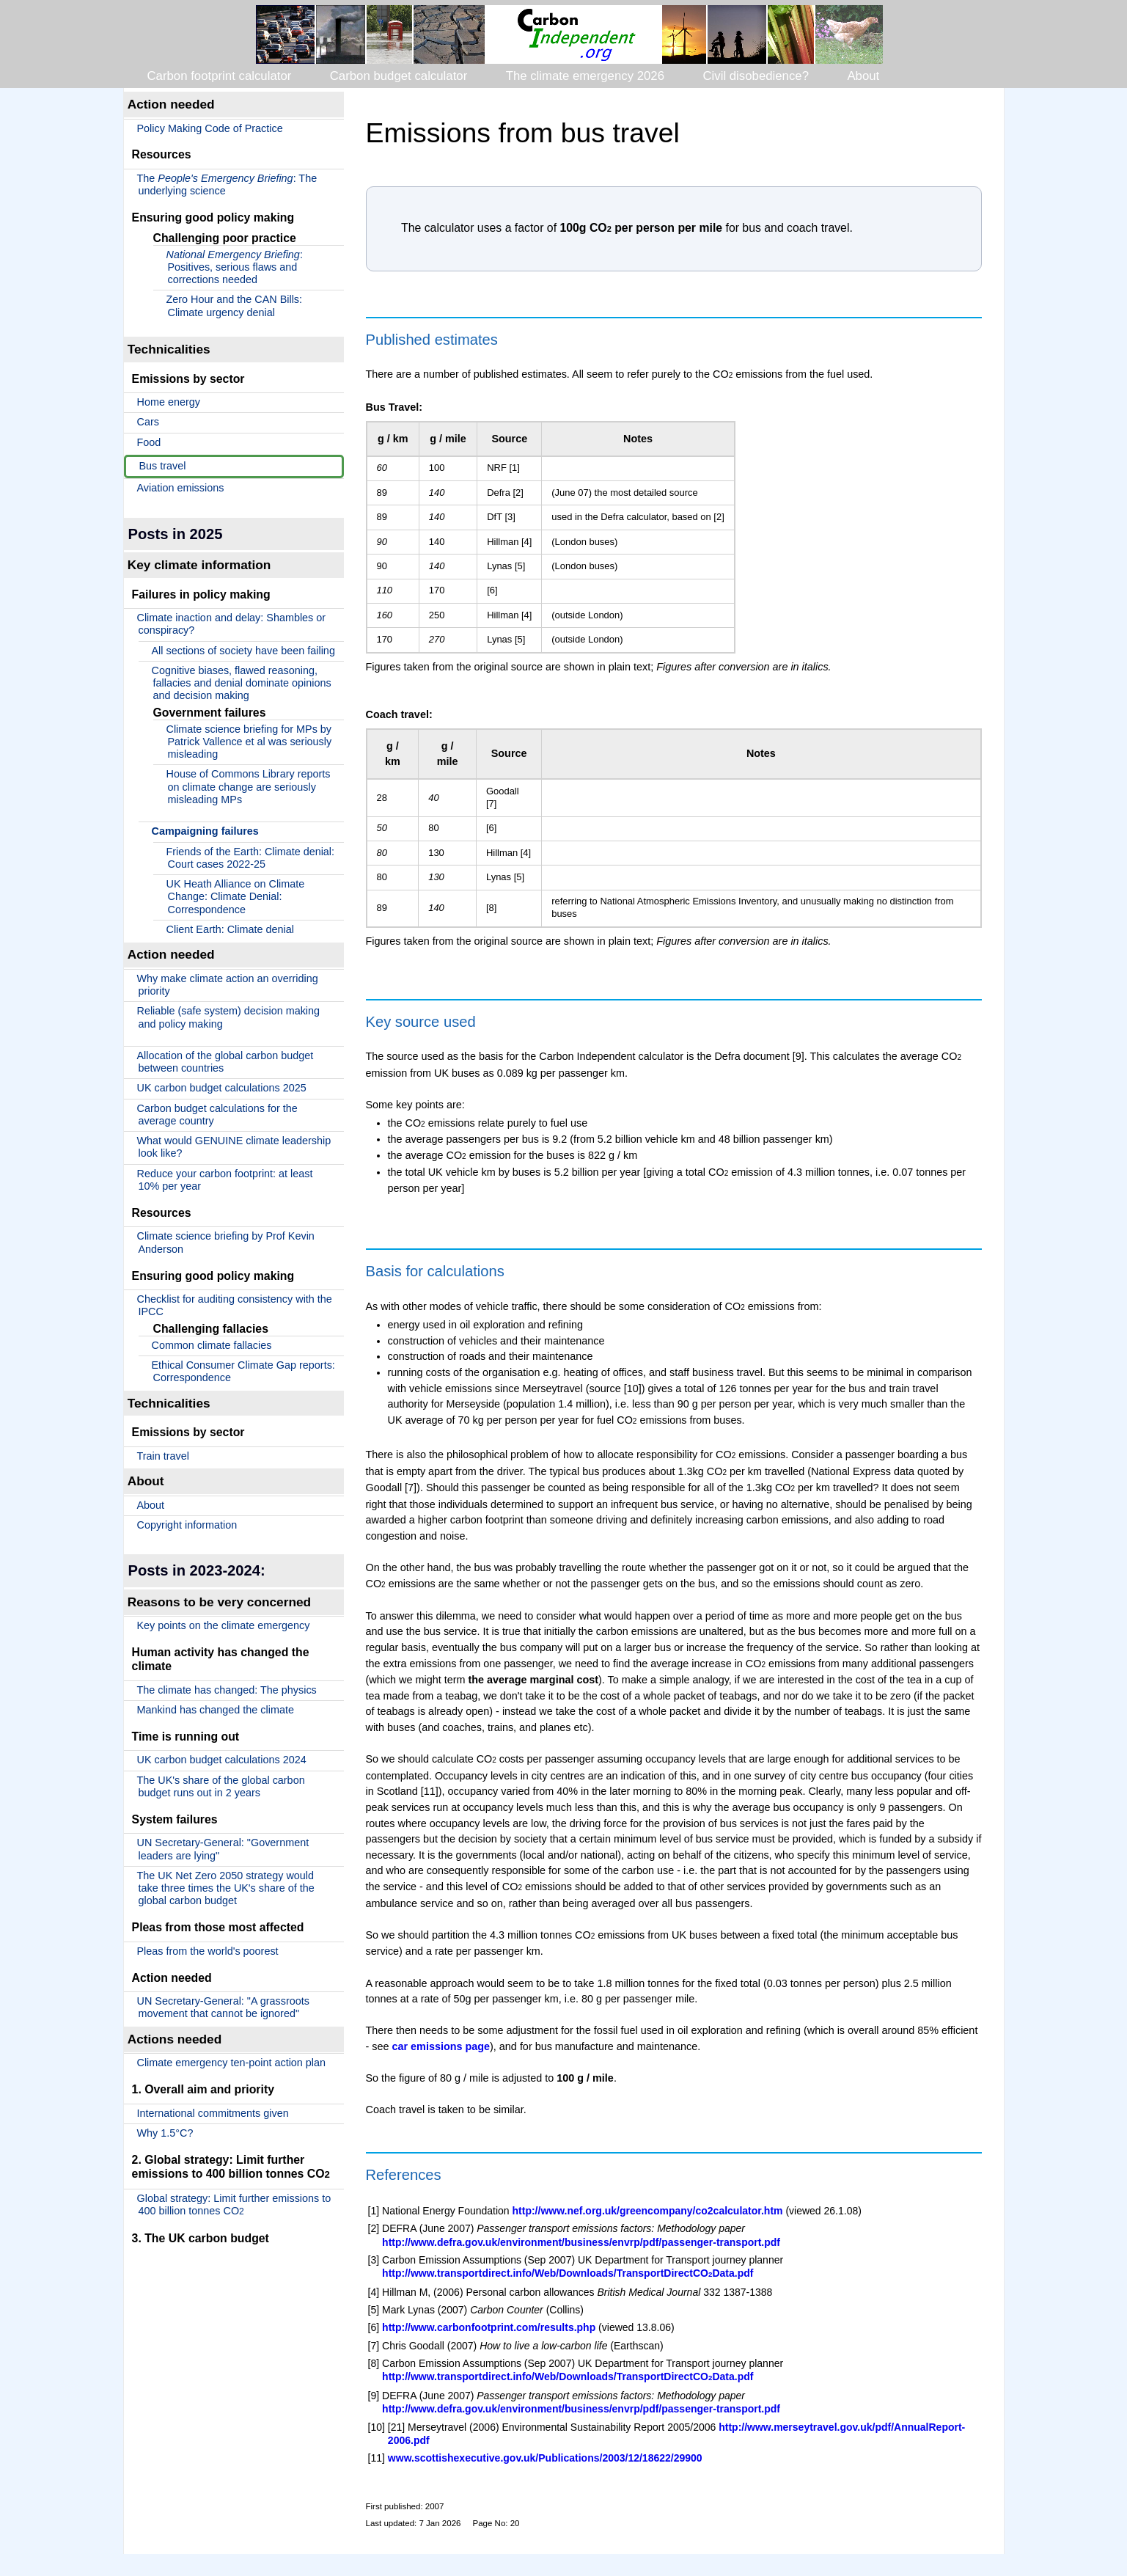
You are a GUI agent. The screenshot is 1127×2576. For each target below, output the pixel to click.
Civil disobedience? (755, 76)
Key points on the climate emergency (223, 1625)
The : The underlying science (227, 184)
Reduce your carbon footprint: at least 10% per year (225, 1180)
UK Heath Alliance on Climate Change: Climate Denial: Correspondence (235, 896)
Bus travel (162, 466)
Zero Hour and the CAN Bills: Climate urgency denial (234, 305)
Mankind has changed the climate (215, 1710)
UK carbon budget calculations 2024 (221, 1759)
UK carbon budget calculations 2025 (221, 1088)
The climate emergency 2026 (585, 76)
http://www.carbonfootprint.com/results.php (488, 2327)
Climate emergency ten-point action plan (231, 2062)
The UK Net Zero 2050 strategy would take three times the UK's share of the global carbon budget (226, 1888)
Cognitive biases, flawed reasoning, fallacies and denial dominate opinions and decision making (241, 683)
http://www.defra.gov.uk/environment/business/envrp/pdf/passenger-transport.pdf (581, 2242)
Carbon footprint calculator (219, 76)
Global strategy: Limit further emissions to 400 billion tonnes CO (234, 2204)
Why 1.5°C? (165, 2133)
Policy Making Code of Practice (210, 128)
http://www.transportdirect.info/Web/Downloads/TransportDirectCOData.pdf (567, 2273)
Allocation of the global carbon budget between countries (225, 1062)
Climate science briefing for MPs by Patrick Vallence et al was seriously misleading (249, 742)
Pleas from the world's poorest (208, 1951)
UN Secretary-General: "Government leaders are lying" (223, 1849)
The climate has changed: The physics (227, 1690)
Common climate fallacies (212, 1345)
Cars (148, 422)
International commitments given (213, 2113)
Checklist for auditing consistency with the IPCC (234, 1305)
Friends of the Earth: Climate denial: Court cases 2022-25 (250, 858)
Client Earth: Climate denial (230, 929)
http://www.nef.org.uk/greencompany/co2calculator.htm (648, 2211)
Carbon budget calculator (399, 76)
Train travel (163, 1456)
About (863, 76)
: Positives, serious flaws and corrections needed (234, 267)
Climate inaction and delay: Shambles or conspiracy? (231, 624)
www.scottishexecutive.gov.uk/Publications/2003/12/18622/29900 (545, 2458)
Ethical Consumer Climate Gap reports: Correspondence (243, 1371)
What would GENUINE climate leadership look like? (234, 1147)
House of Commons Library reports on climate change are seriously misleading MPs (248, 786)
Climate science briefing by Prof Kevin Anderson (226, 1242)
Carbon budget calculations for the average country (217, 1114)
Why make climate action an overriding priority (227, 985)
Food (149, 442)
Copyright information (187, 1525)
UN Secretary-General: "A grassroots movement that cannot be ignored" (223, 2007)
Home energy (168, 402)
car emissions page (441, 2046)
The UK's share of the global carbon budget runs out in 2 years (221, 1786)
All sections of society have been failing (243, 650)
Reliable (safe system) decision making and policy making (228, 1017)
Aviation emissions (180, 488)
